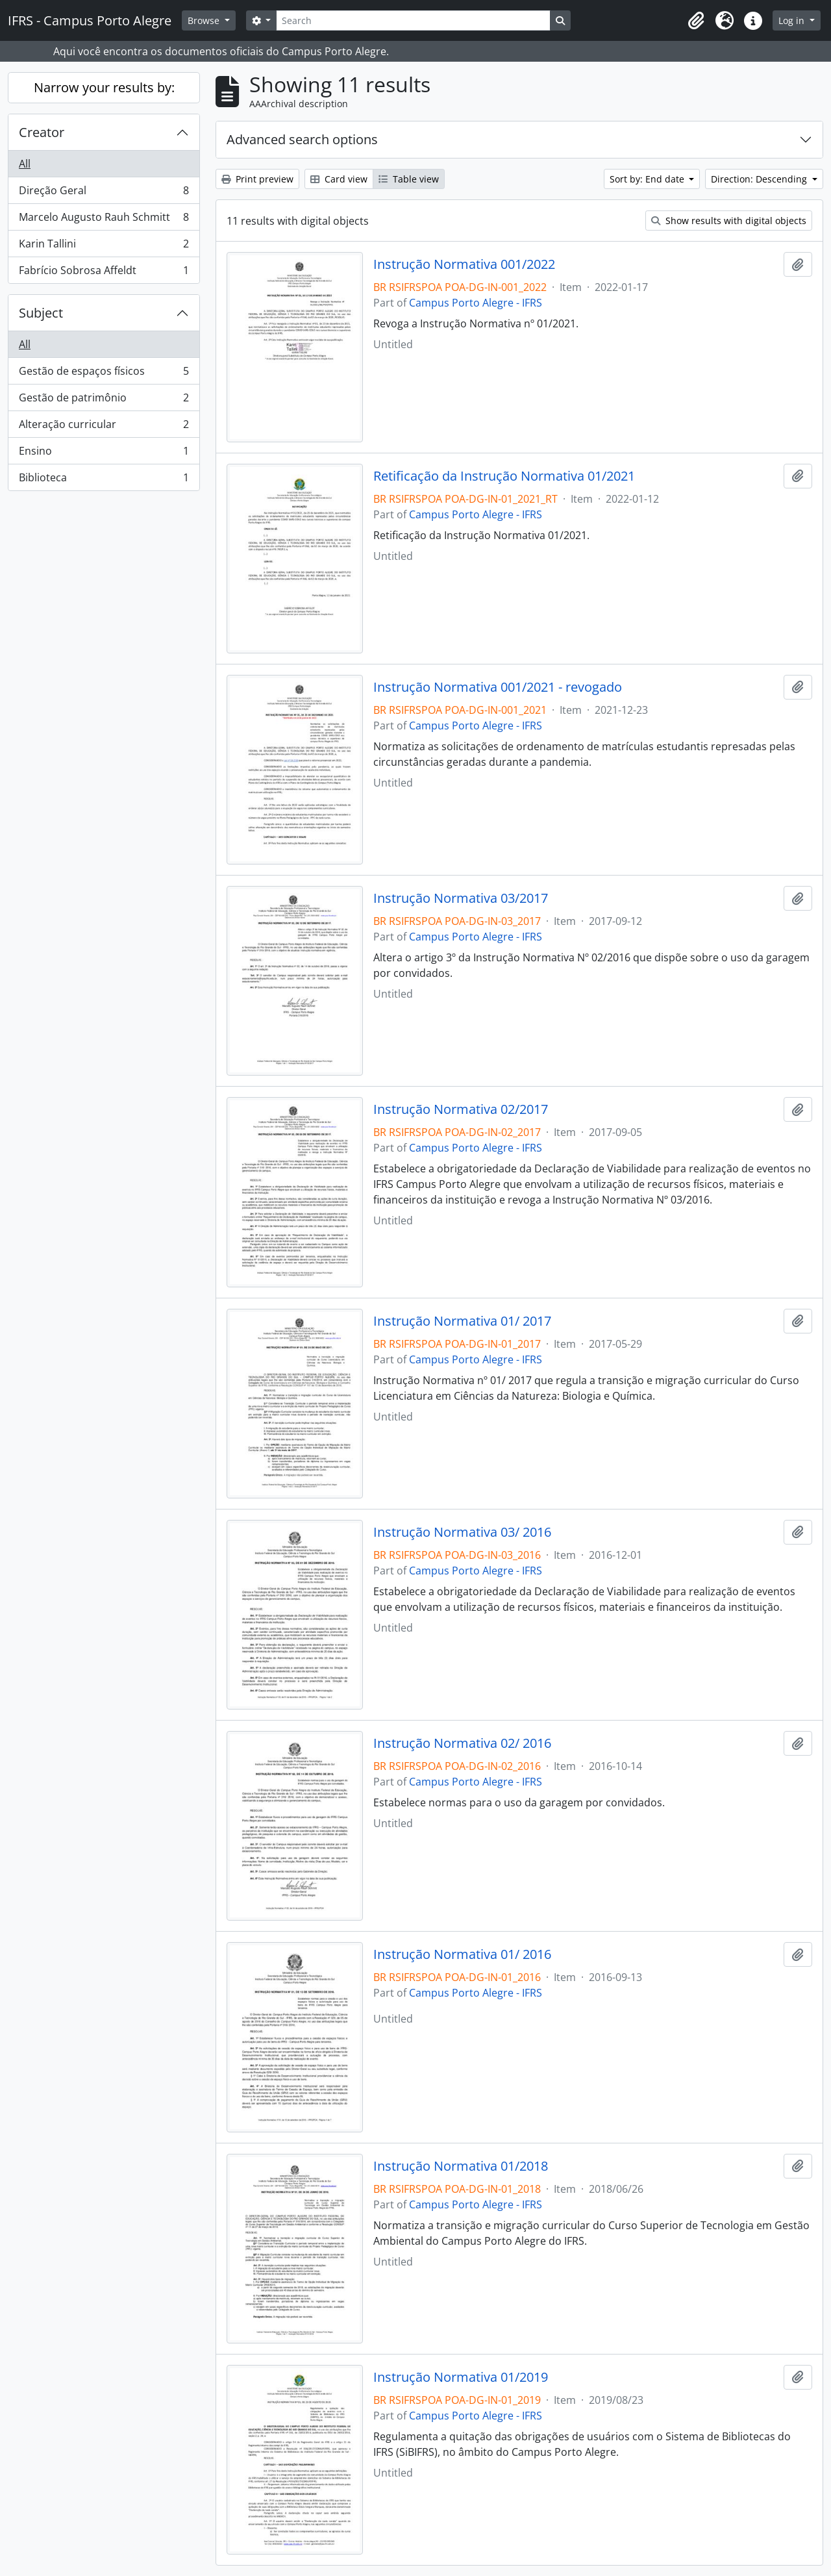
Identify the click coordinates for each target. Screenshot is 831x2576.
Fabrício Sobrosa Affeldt (103, 272)
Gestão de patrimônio (103, 400)
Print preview (257, 179)
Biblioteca (103, 480)
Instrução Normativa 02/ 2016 (462, 1743)
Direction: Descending (760, 179)
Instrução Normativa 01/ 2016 (462, 1954)
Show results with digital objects (728, 220)
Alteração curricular (103, 427)
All (25, 164)
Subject (41, 313)
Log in (792, 20)
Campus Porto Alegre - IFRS (475, 303)
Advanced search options (302, 139)
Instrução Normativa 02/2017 (460, 1109)
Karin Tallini (103, 246)
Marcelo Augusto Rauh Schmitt (103, 220)
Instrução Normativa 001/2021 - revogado (497, 687)
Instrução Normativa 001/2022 (464, 264)
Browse (205, 20)
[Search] (413, 20)
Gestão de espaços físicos (103, 374)
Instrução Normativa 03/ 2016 (462, 1532)
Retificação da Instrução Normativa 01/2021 (504, 476)
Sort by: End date (648, 179)
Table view (408, 179)
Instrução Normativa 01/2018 (460, 2166)
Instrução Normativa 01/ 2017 (462, 1321)
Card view (338, 179)
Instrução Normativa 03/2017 (460, 898)
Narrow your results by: (104, 87)
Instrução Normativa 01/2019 (460, 2377)
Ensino (103, 453)
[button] (696, 20)
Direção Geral (103, 193)
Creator (41, 132)
